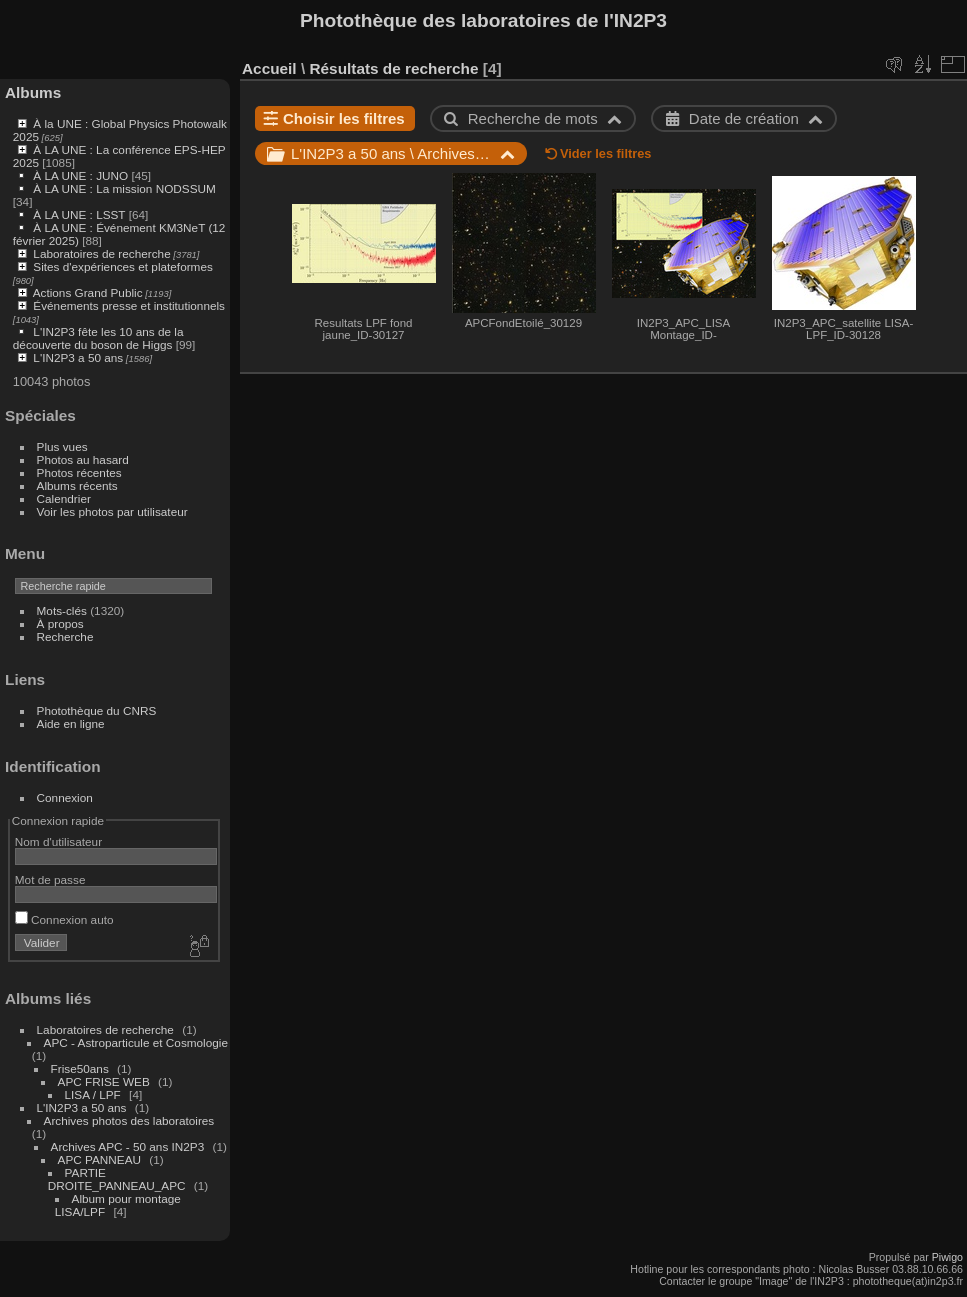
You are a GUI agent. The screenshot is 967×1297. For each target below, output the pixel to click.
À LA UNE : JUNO (82, 175)
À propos (60, 623)
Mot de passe (50, 879)
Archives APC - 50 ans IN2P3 (128, 1146)
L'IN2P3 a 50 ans (78, 357)
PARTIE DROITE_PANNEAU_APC (117, 1179)
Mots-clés (62, 610)
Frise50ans (80, 1068)
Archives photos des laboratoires (129, 1120)
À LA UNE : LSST (79, 214)
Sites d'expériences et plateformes (122, 266)
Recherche (65, 636)
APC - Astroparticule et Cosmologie (136, 1042)
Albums (33, 92)
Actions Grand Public (88, 292)
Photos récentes (79, 472)
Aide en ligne (71, 723)
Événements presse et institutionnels (129, 305)
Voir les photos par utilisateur (112, 511)
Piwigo (947, 1257)
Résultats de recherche (393, 68)
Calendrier (64, 498)
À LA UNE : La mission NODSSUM (124, 188)
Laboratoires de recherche (101, 253)
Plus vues (62, 446)
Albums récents (77, 485)
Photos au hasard (83, 459)
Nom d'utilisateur (58, 841)
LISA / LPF (93, 1094)
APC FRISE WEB (104, 1081)
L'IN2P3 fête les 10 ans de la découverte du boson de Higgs (98, 338)
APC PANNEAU (101, 1159)
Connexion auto (64, 919)
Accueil (269, 68)
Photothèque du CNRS (97, 710)
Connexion (65, 797)
